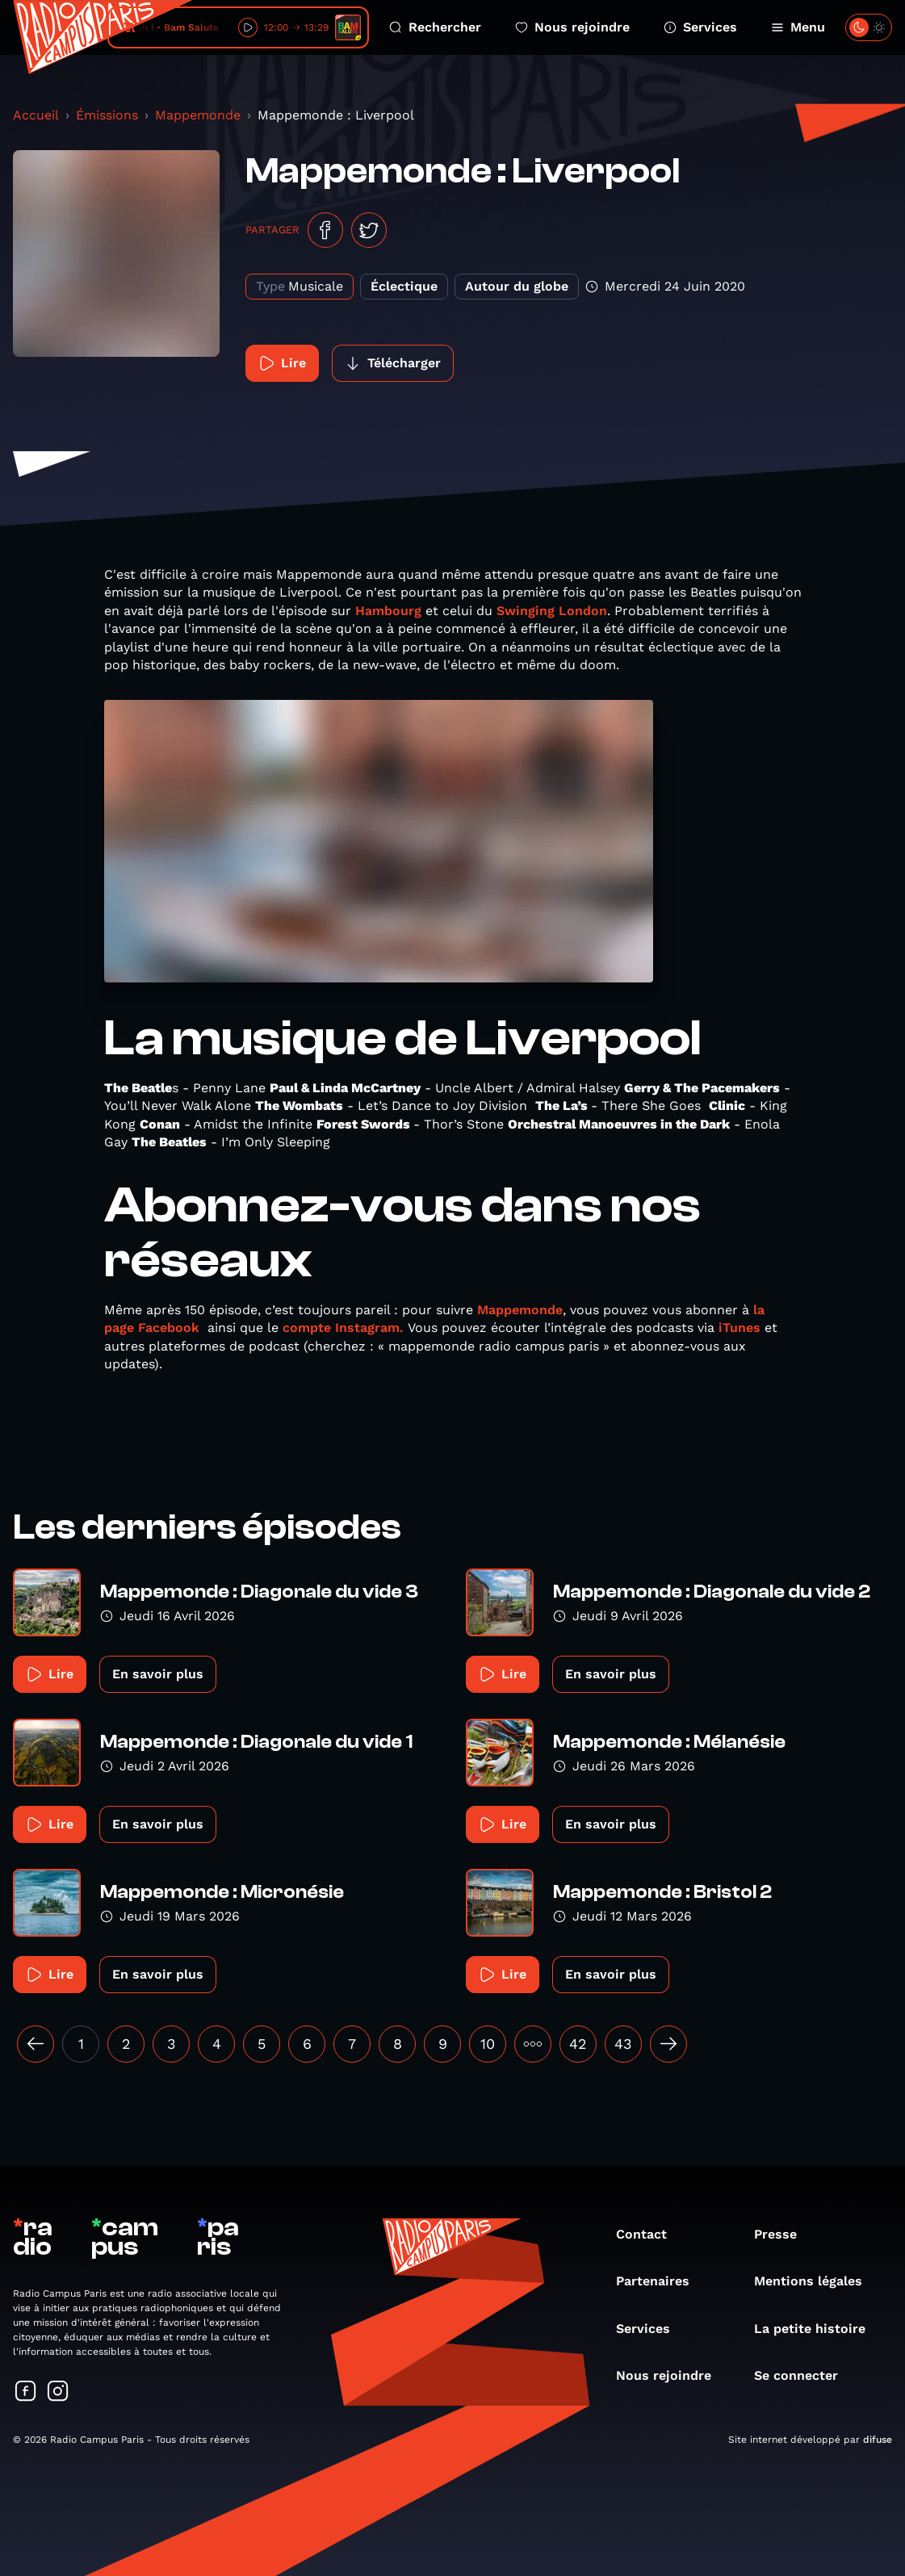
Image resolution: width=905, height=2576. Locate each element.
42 (578, 2043)
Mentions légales (816, 2281)
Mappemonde (198, 115)
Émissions (107, 115)
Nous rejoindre (572, 27)
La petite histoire (818, 2328)
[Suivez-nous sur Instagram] (58, 2392)
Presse (783, 2234)
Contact (649, 2234)
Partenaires (661, 2281)
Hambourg (388, 610)
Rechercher (435, 27)
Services (700, 27)
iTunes (739, 1327)
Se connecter (804, 2375)
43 (623, 2043)
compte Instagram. (343, 1327)
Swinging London (551, 610)
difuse (877, 2439)
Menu (798, 27)
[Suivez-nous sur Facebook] (26, 2392)
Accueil (36, 115)
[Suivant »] (668, 2044)
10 (487, 2043)
